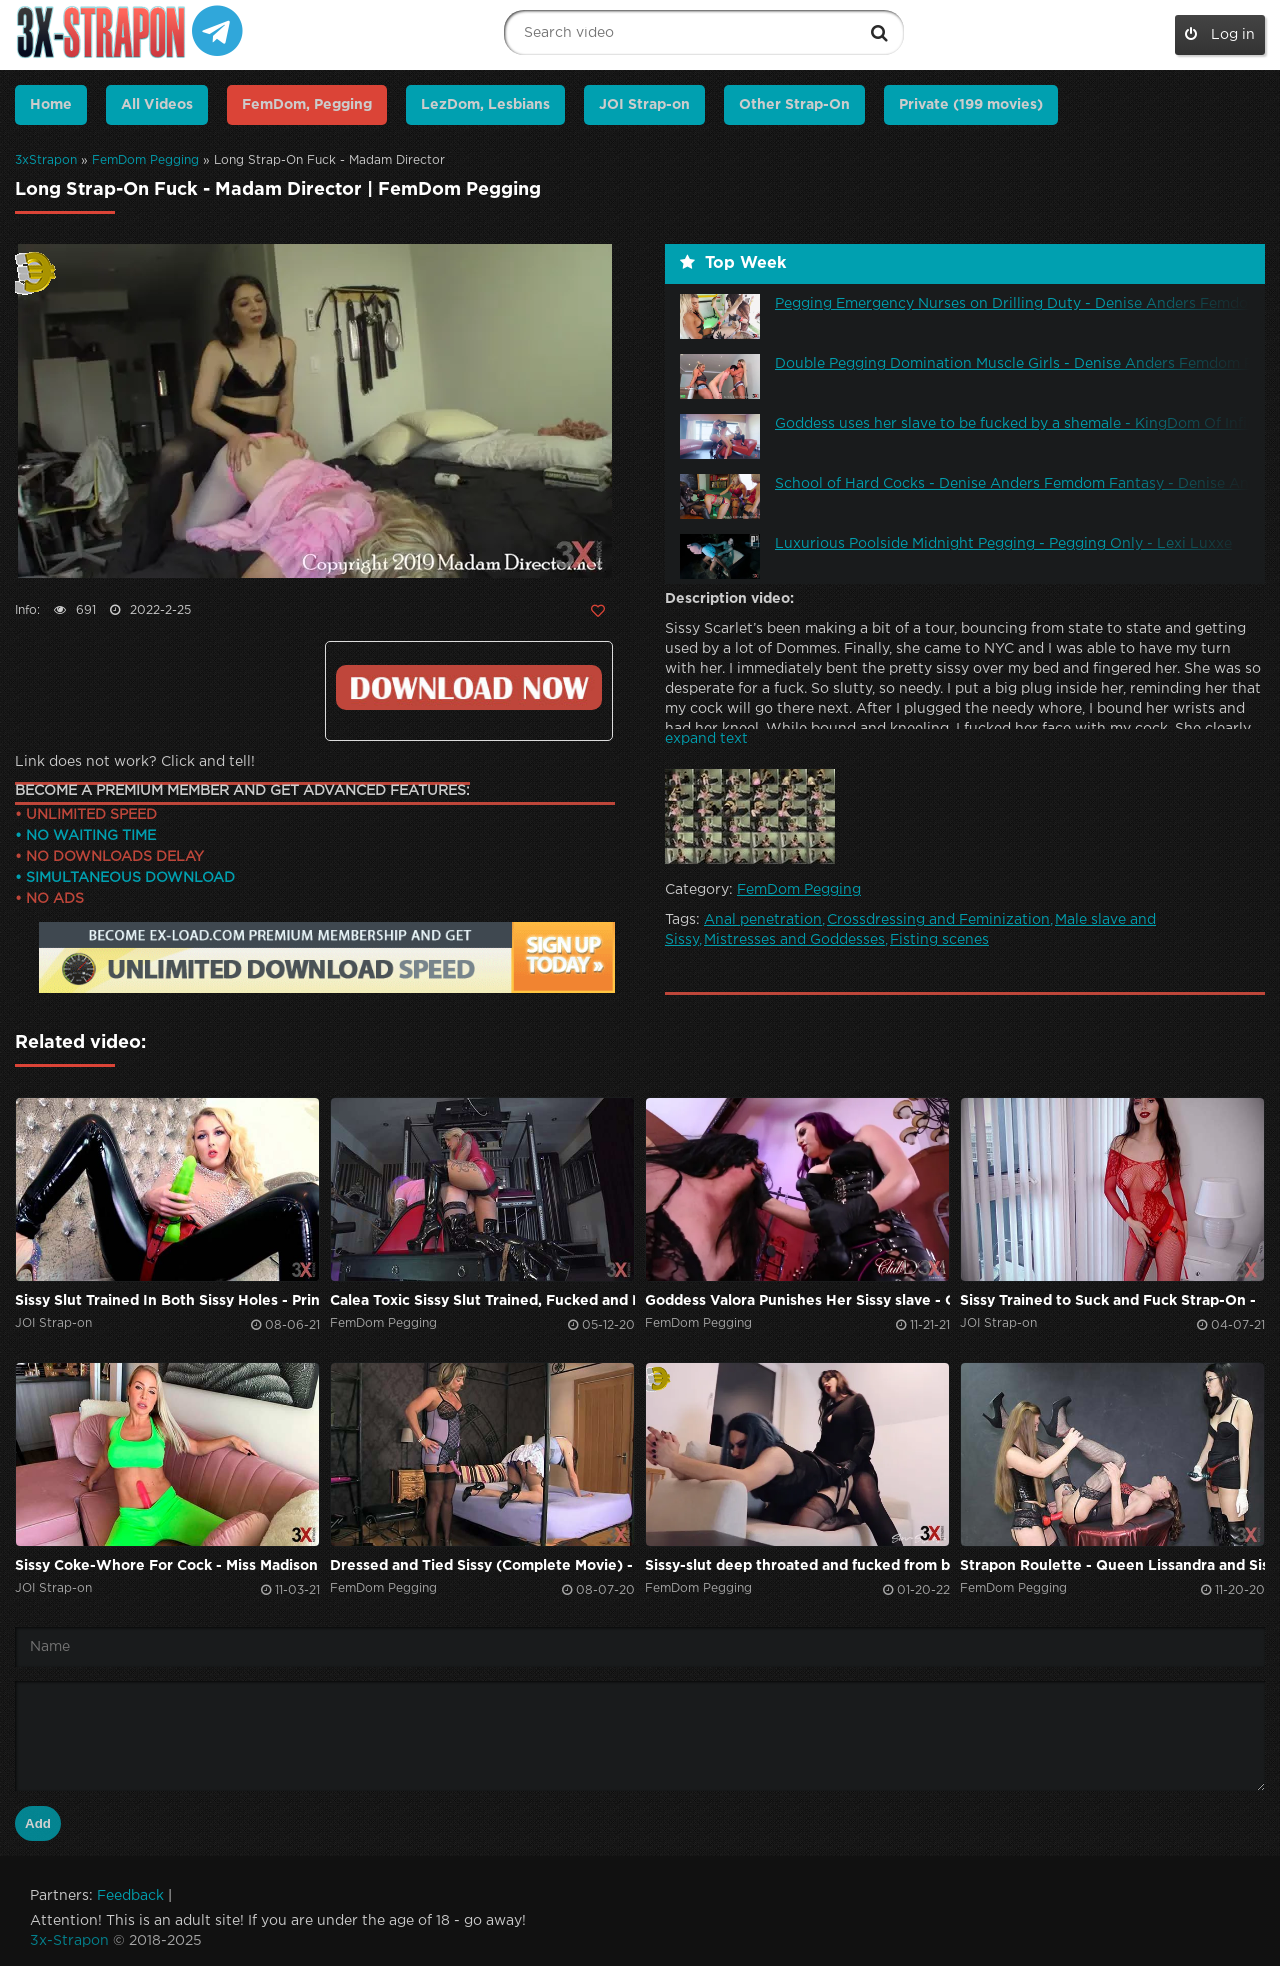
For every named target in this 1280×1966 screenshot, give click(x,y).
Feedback (130, 1896)
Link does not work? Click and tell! (135, 762)
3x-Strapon (69, 1941)
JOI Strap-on (644, 105)
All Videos (157, 105)
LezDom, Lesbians (485, 105)
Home (51, 105)
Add (38, 1823)
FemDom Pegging (145, 160)
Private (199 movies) (971, 105)
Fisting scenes (939, 940)
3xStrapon (46, 160)
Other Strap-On (794, 105)
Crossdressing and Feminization (938, 920)
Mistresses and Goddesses (794, 940)
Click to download (469, 687)
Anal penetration (763, 920)
